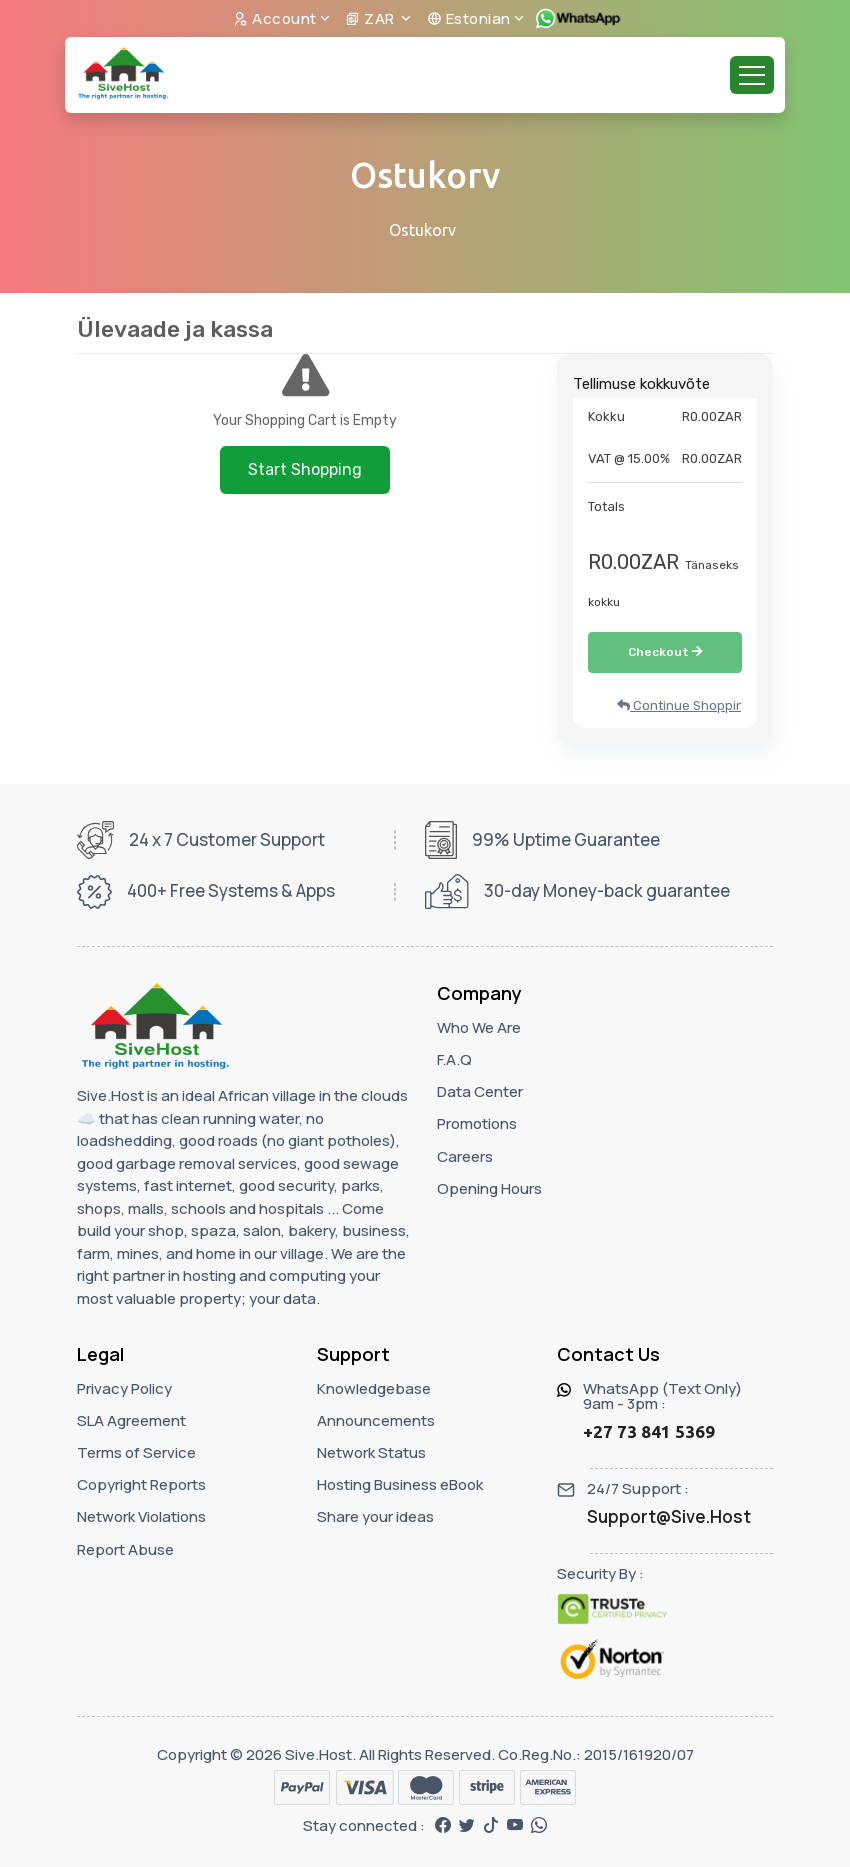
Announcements (376, 1420)
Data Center (480, 1091)
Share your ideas (375, 1516)
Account (275, 18)
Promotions (477, 1123)
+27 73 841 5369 (649, 1431)
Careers (465, 1156)
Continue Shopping (679, 705)
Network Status (371, 1452)
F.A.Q (454, 1059)
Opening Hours (489, 1188)
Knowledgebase (374, 1388)
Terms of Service (136, 1452)
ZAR (371, 18)
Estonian (469, 18)
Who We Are (479, 1027)
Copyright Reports (141, 1484)
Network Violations (141, 1516)
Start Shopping (305, 469)
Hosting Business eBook (400, 1484)
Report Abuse (125, 1549)
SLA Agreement (131, 1420)
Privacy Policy (124, 1388)
